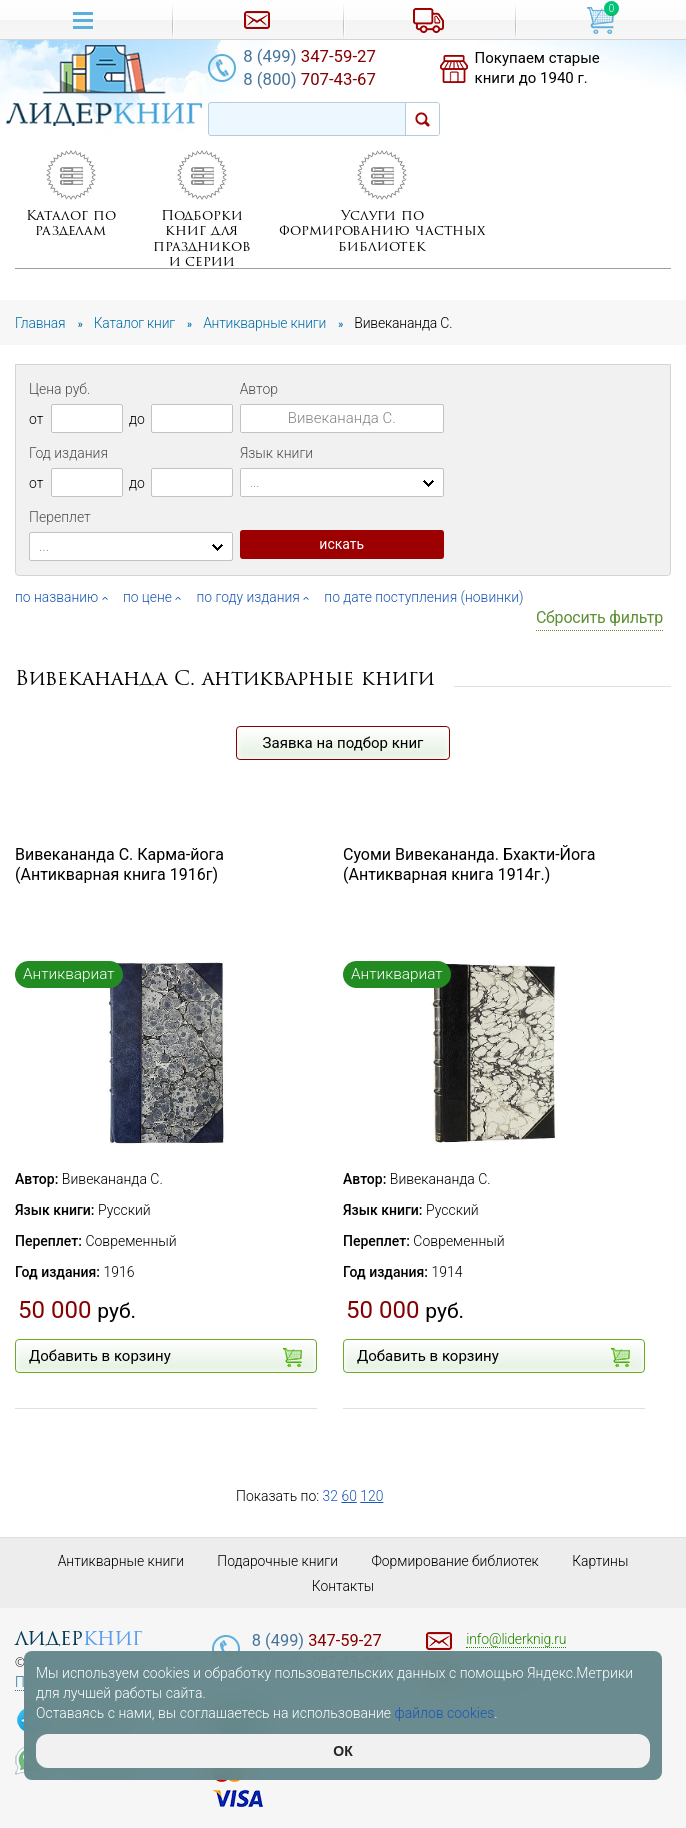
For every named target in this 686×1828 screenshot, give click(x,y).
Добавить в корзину (165, 1357)
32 (331, 1496)
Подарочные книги (278, 1561)
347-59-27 (314, 56)
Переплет (60, 517)
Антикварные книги (119, 1561)
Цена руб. (59, 389)
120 (372, 1496)
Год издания (68, 453)
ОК (342, 1751)
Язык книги (277, 453)
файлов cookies (445, 1713)
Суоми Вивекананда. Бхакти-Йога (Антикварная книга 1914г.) (469, 865)
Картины (602, 1561)
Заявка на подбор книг (343, 743)
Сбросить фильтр (599, 617)
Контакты (343, 1586)
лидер (78, 1638)
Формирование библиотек (456, 1561)
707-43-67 (314, 80)
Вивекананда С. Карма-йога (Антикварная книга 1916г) (119, 865)
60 (350, 1496)
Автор (259, 389)
